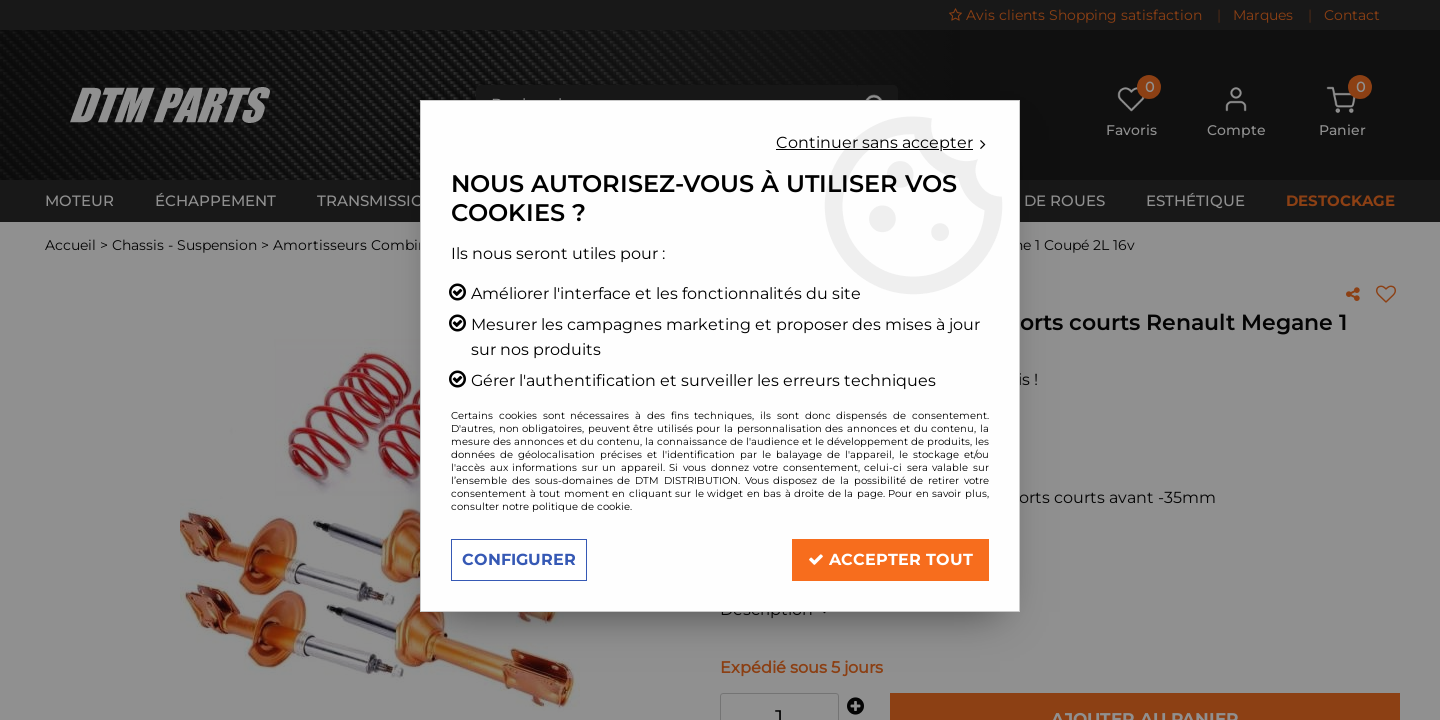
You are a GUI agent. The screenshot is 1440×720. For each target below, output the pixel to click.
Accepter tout (890, 559)
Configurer (519, 559)
